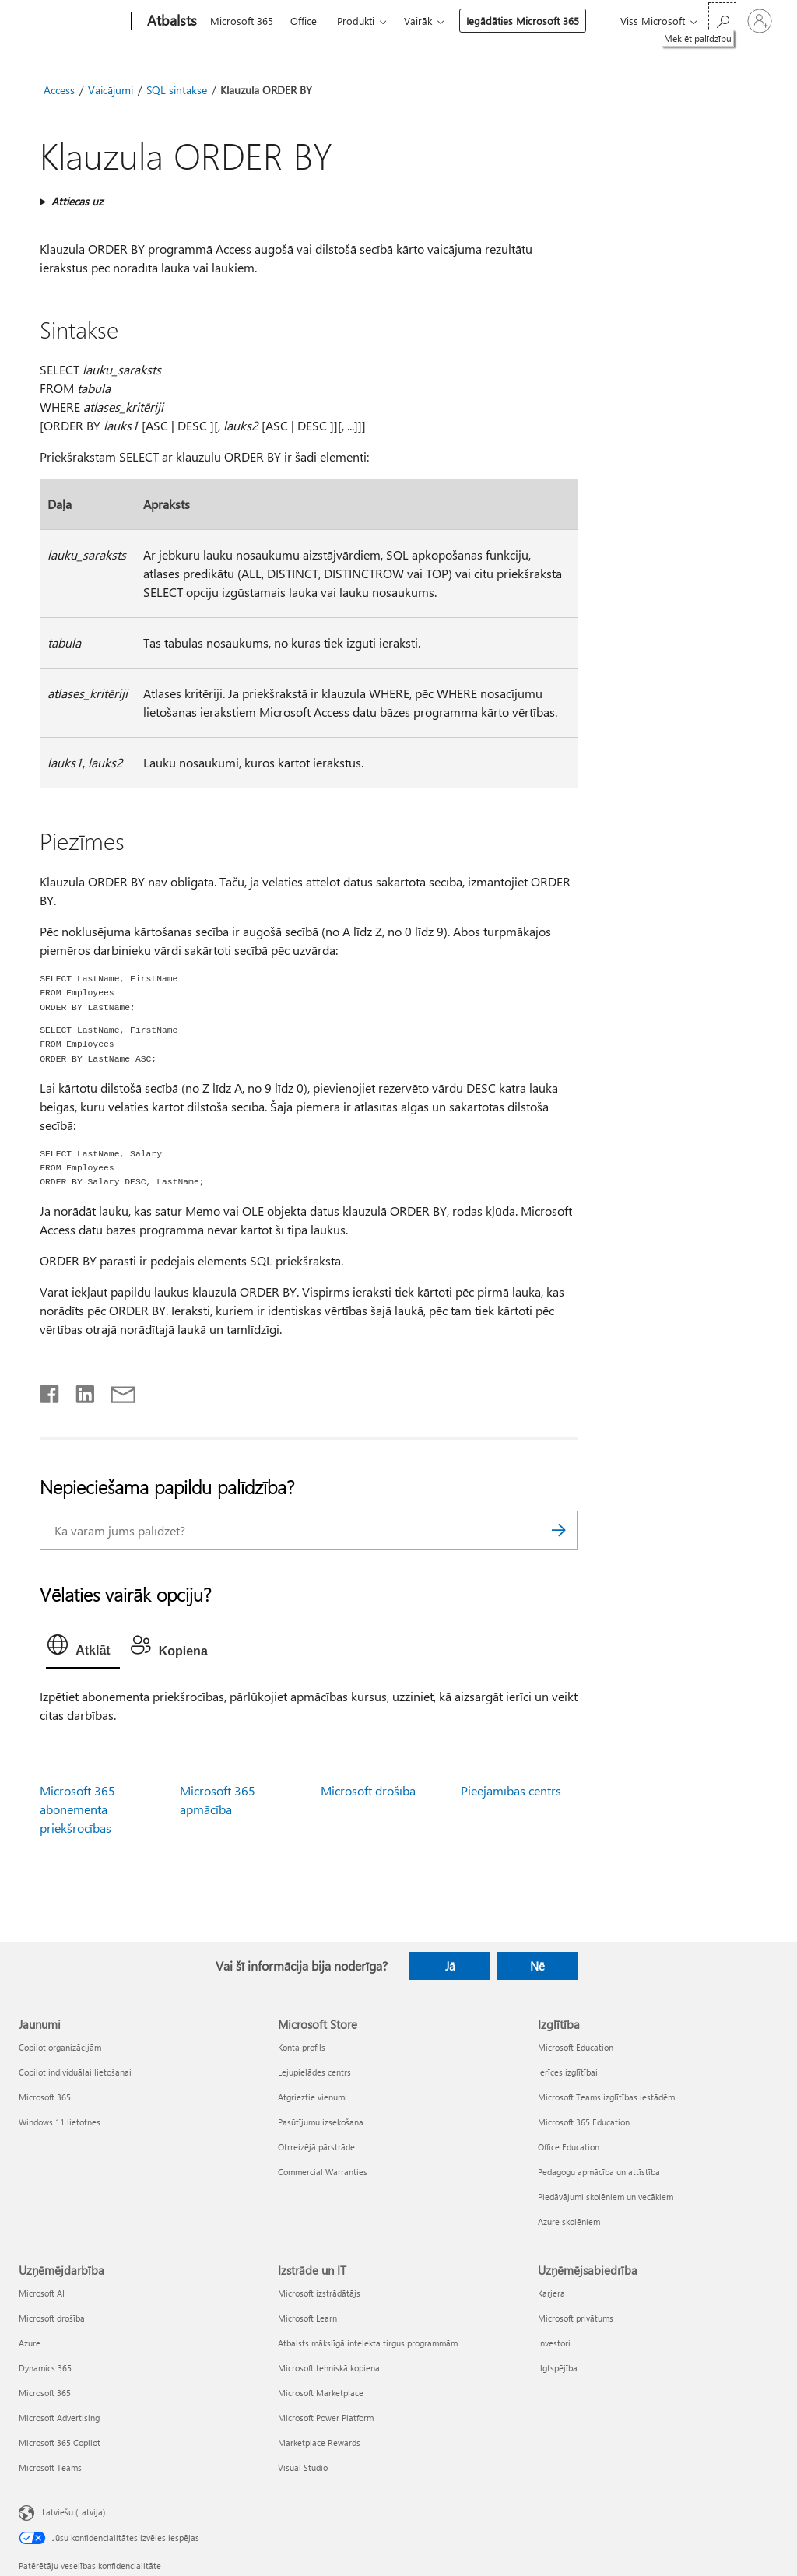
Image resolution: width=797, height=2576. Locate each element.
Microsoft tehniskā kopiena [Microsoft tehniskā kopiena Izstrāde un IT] (329, 2368)
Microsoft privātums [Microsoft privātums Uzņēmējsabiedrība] (575, 2318)
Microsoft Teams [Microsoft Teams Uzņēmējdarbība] (50, 2467)
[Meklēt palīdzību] (722, 19)
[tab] (82, 1648)
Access (59, 89)
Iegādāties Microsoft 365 (522, 20)
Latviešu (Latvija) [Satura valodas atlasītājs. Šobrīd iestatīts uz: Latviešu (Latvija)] (73, 2512)
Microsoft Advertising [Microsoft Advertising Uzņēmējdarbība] (59, 2417)
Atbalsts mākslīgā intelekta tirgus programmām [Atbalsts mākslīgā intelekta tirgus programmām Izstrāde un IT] (368, 2343)
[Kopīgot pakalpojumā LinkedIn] (79, 1390)
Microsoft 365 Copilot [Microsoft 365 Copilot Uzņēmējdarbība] (59, 2442)
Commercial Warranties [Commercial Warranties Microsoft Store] (322, 2172)
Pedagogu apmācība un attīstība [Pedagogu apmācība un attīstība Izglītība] (599, 2172)
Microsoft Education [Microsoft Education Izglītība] (575, 2047)
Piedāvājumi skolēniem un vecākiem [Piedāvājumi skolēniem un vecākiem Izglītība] (605, 2196)
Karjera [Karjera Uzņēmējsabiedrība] (551, 2293)
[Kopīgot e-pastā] (116, 1390)
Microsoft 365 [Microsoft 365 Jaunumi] (45, 2097)
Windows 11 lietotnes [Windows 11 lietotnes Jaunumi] (59, 2122)
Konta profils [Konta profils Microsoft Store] (301, 2047)
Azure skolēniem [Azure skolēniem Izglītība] (569, 2221)
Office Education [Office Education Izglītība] (568, 2147)
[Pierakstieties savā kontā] (759, 21)
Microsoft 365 (241, 20)
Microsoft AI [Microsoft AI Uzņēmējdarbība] (42, 2293)
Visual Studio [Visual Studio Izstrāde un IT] (303, 2467)
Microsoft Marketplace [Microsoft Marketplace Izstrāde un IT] (320, 2393)
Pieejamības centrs (511, 1790)
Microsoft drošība (368, 1790)
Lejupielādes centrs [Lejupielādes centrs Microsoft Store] (314, 2072)
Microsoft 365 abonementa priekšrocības (77, 1809)
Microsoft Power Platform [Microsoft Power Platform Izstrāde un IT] (326, 2417)
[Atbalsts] (170, 22)
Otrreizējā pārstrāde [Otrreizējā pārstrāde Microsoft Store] (316, 2147)
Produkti (355, 20)
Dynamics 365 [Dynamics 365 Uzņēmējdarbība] (45, 2368)
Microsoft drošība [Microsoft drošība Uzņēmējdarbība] (52, 2318)
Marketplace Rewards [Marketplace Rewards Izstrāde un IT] (319, 2442)
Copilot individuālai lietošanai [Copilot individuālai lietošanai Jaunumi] (75, 2072)
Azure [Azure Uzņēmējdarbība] (29, 2343)
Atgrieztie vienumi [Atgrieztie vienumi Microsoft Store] (312, 2097)
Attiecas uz (77, 201)
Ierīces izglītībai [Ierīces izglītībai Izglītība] (568, 2072)
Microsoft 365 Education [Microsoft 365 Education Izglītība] (584, 2122)
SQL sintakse (176, 89)
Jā (450, 1966)
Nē (537, 1966)
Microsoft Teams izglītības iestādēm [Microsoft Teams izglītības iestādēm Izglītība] (606, 2097)
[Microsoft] (72, 22)
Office (303, 20)
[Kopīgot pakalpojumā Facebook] (50, 1390)
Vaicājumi (110, 89)
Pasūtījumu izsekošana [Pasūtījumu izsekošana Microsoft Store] (320, 2122)
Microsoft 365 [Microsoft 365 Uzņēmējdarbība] (45, 2393)
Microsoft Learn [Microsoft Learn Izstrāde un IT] (307, 2318)
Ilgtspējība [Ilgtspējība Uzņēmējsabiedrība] (558, 2368)
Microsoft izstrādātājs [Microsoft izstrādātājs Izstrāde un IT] (319, 2293)
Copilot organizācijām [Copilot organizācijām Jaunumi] (60, 2047)
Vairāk (418, 20)
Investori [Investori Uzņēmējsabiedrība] (554, 2343)
